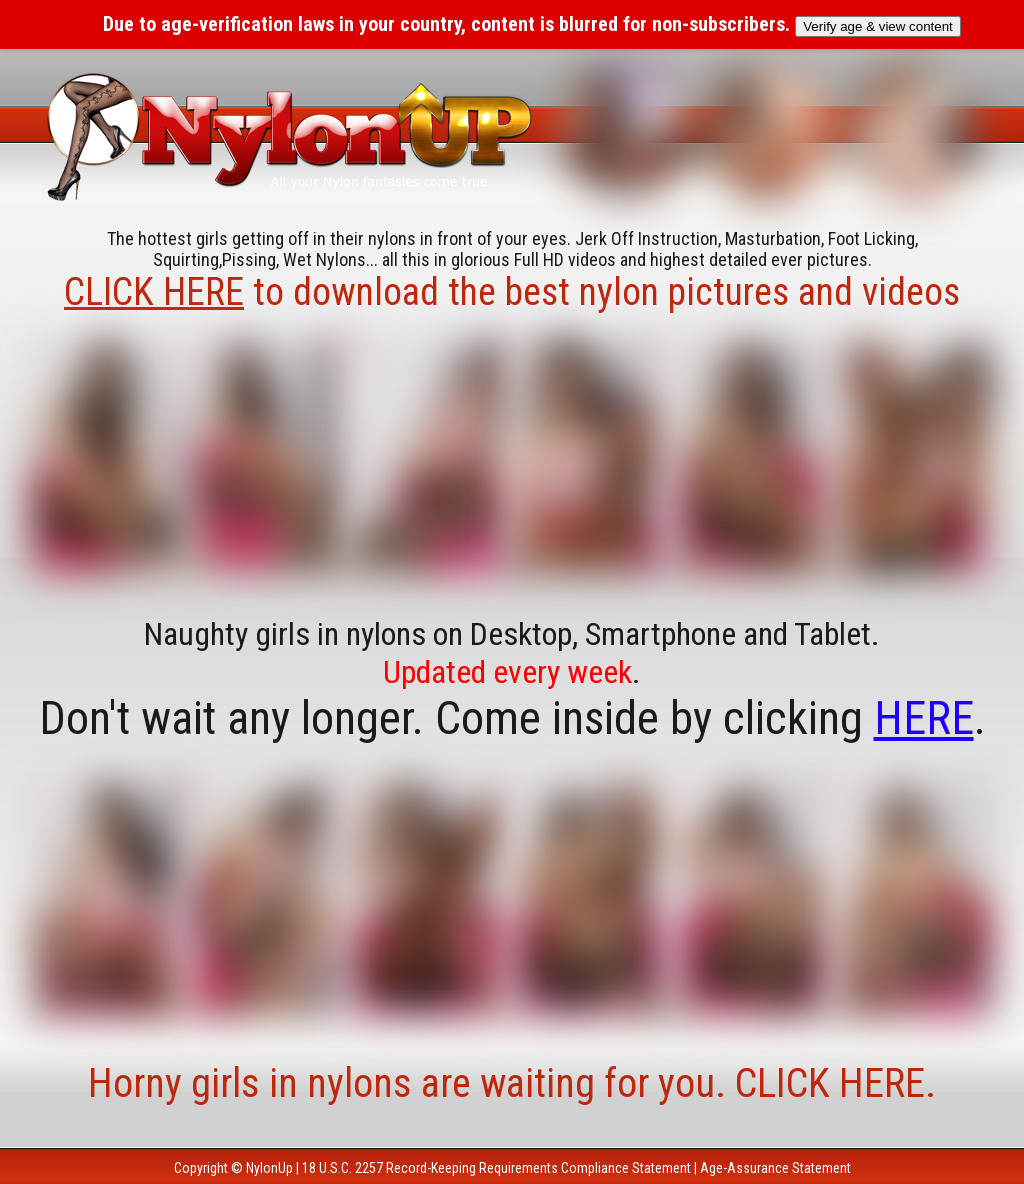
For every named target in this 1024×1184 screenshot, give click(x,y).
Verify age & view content (878, 26)
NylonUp (269, 1168)
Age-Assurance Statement (775, 1168)
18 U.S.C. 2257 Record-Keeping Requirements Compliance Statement (496, 1168)
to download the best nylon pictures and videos (512, 292)
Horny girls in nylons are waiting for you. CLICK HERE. (512, 1083)
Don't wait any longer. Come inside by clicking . (512, 718)
